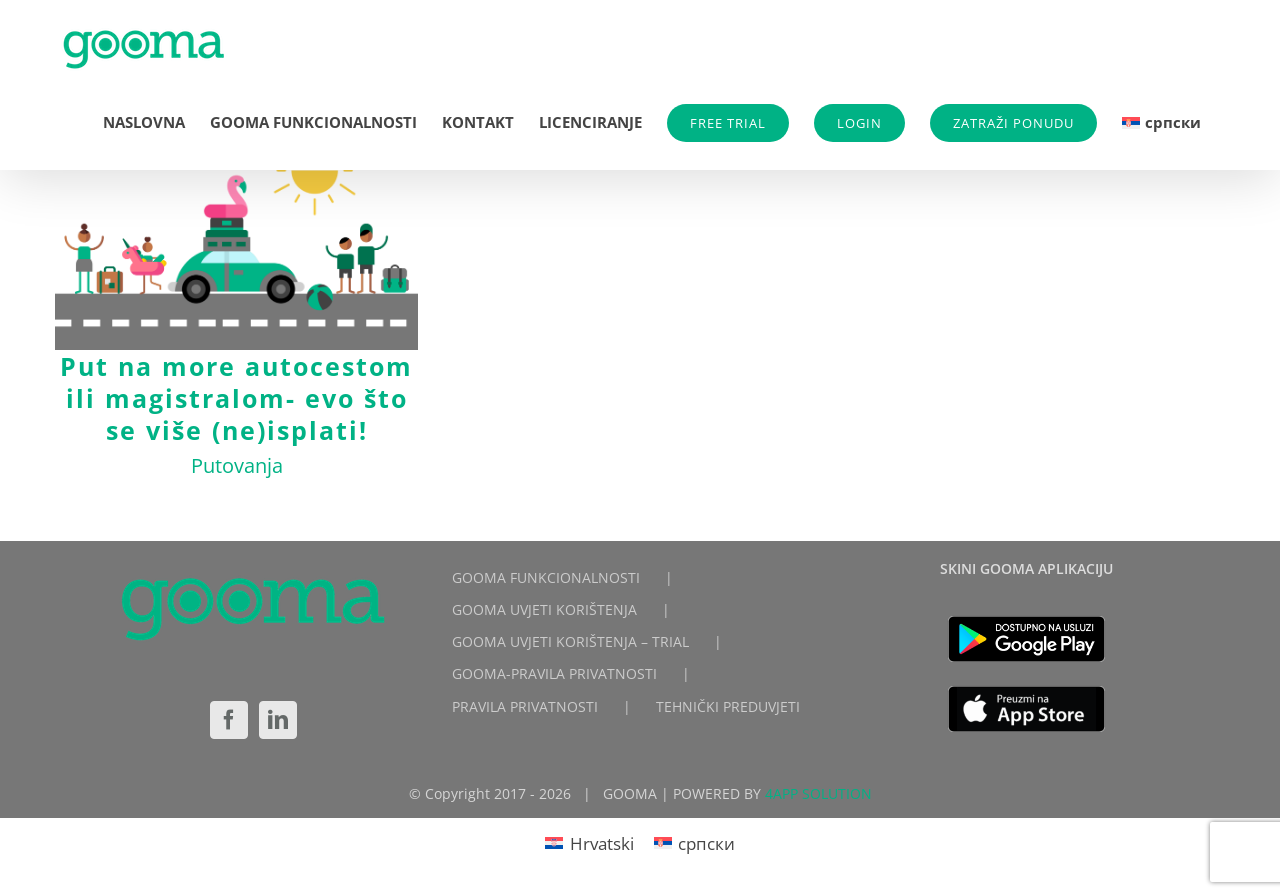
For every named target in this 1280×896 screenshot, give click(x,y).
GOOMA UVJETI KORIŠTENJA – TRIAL (570, 641)
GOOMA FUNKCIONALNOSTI (546, 577)
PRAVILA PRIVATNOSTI (525, 706)
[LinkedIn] (278, 720)
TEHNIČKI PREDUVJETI (728, 706)
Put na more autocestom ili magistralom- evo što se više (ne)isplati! (236, 398)
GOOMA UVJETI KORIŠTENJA (544, 609)
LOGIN (859, 123)
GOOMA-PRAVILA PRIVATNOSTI (554, 673)
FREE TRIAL (728, 123)
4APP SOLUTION (818, 793)
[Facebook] (229, 720)
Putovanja (237, 465)
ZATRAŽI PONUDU (1013, 123)
